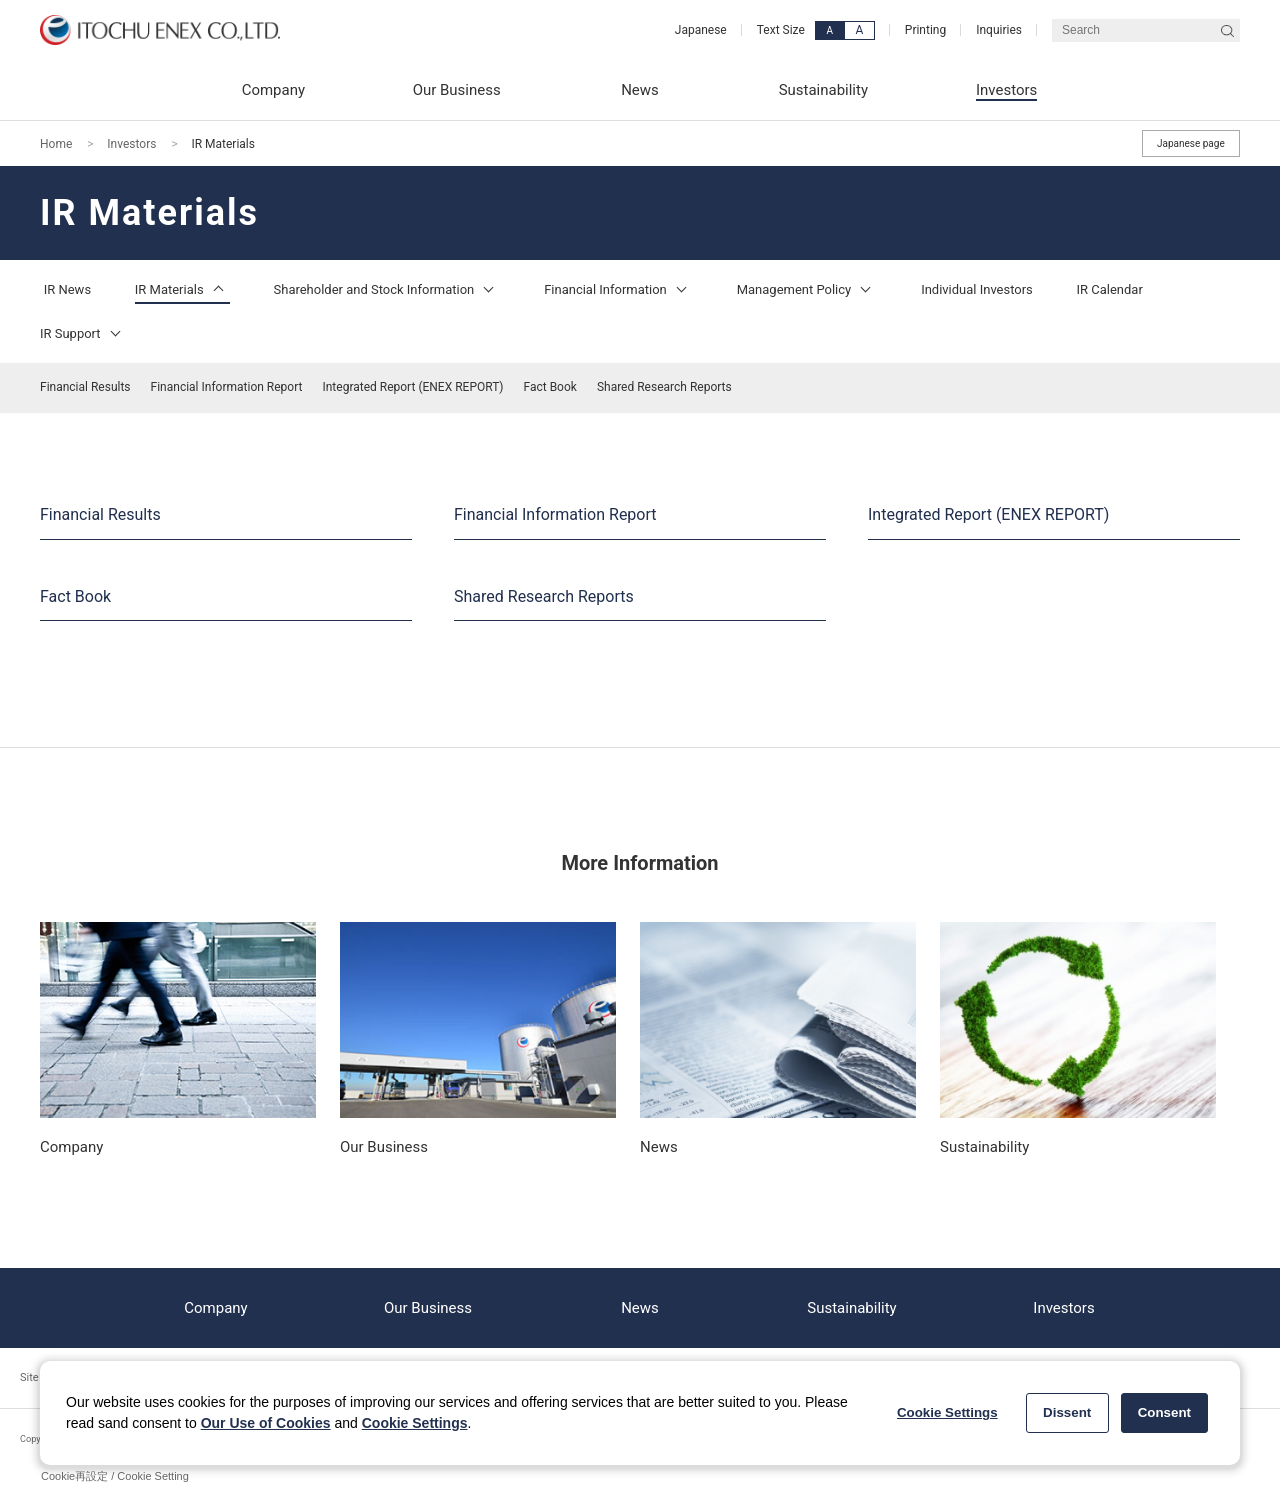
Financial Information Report (227, 387)
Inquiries (999, 30)
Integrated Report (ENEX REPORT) (412, 387)
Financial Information (618, 289)
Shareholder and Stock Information (387, 289)
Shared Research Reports (664, 387)
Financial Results (85, 387)
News (640, 1308)
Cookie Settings (415, 1423)
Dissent (1067, 1412)
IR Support (83, 333)
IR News (67, 289)
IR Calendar (1110, 289)
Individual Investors (977, 289)
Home (56, 144)
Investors (131, 144)
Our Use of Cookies (266, 1423)
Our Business (428, 1308)
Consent (1164, 1412)
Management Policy (807, 289)
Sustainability (851, 1308)
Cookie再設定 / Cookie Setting (115, 1476)
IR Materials (182, 289)
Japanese (701, 30)
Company (215, 1308)
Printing (925, 30)
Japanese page (1191, 143)
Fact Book (550, 387)
